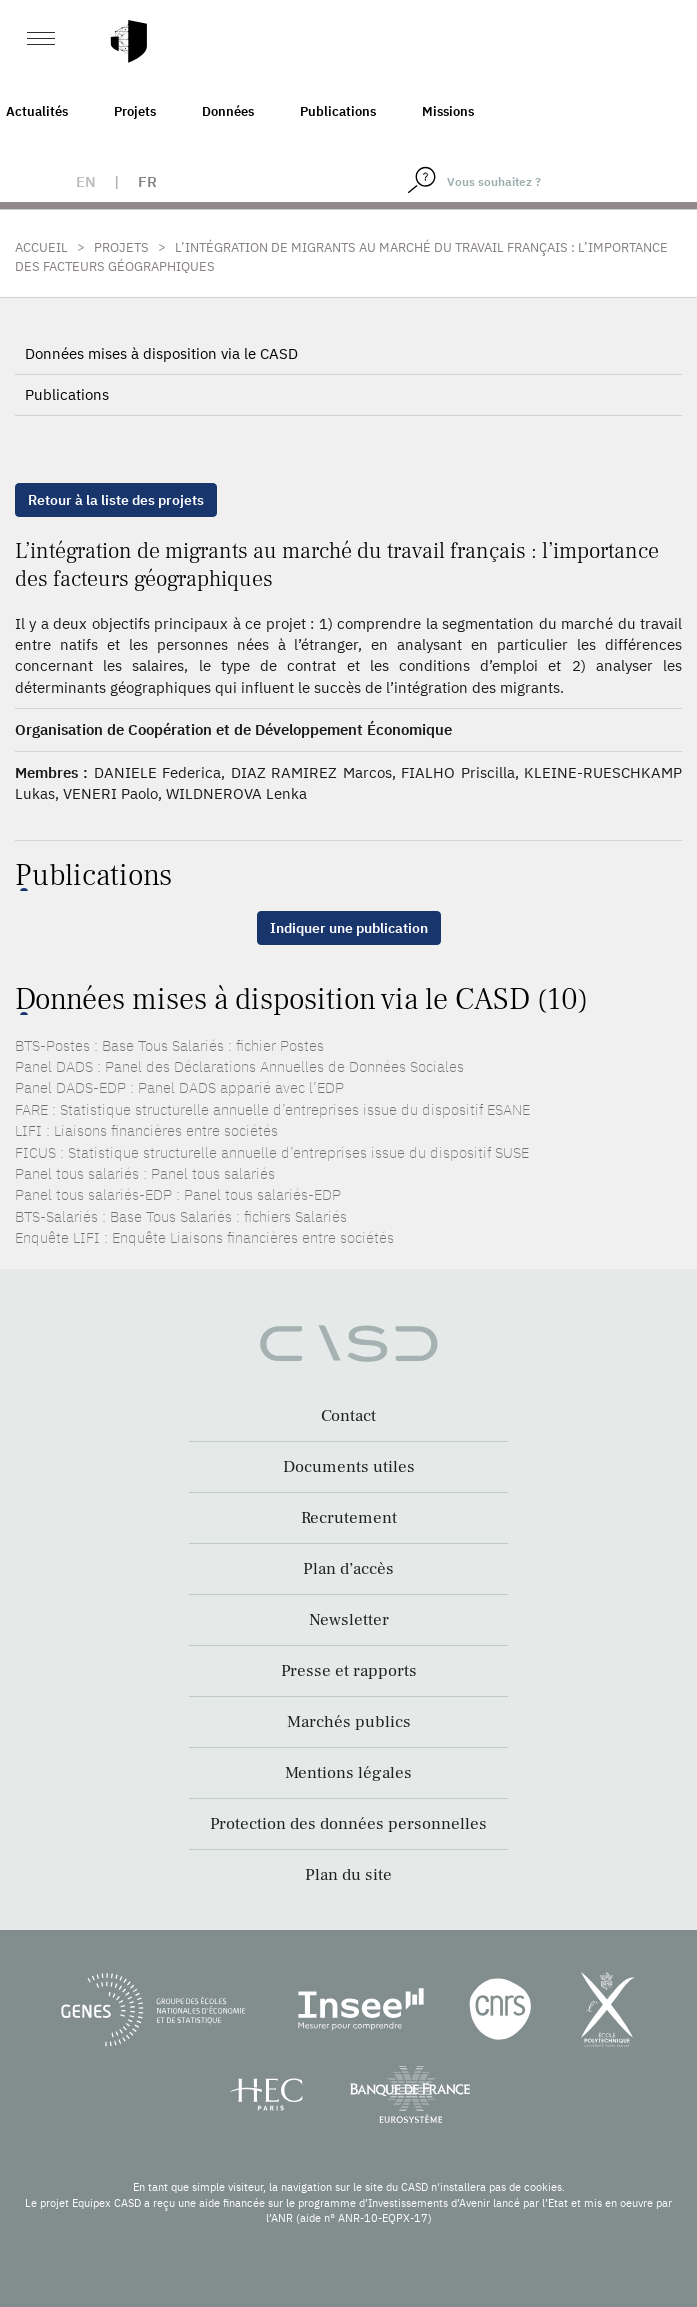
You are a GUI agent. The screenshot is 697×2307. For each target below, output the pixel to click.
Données (228, 111)
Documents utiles (349, 1467)
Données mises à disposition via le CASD (161, 353)
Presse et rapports (349, 1671)
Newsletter (349, 1620)
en (86, 181)
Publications (338, 111)
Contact (348, 1416)
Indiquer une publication (349, 928)
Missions (448, 111)
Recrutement (349, 1518)
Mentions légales (348, 1773)
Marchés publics (349, 1722)
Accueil (41, 247)
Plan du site (348, 1875)
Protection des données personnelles (348, 1824)
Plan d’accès (348, 1569)
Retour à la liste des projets (116, 500)
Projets (135, 111)
